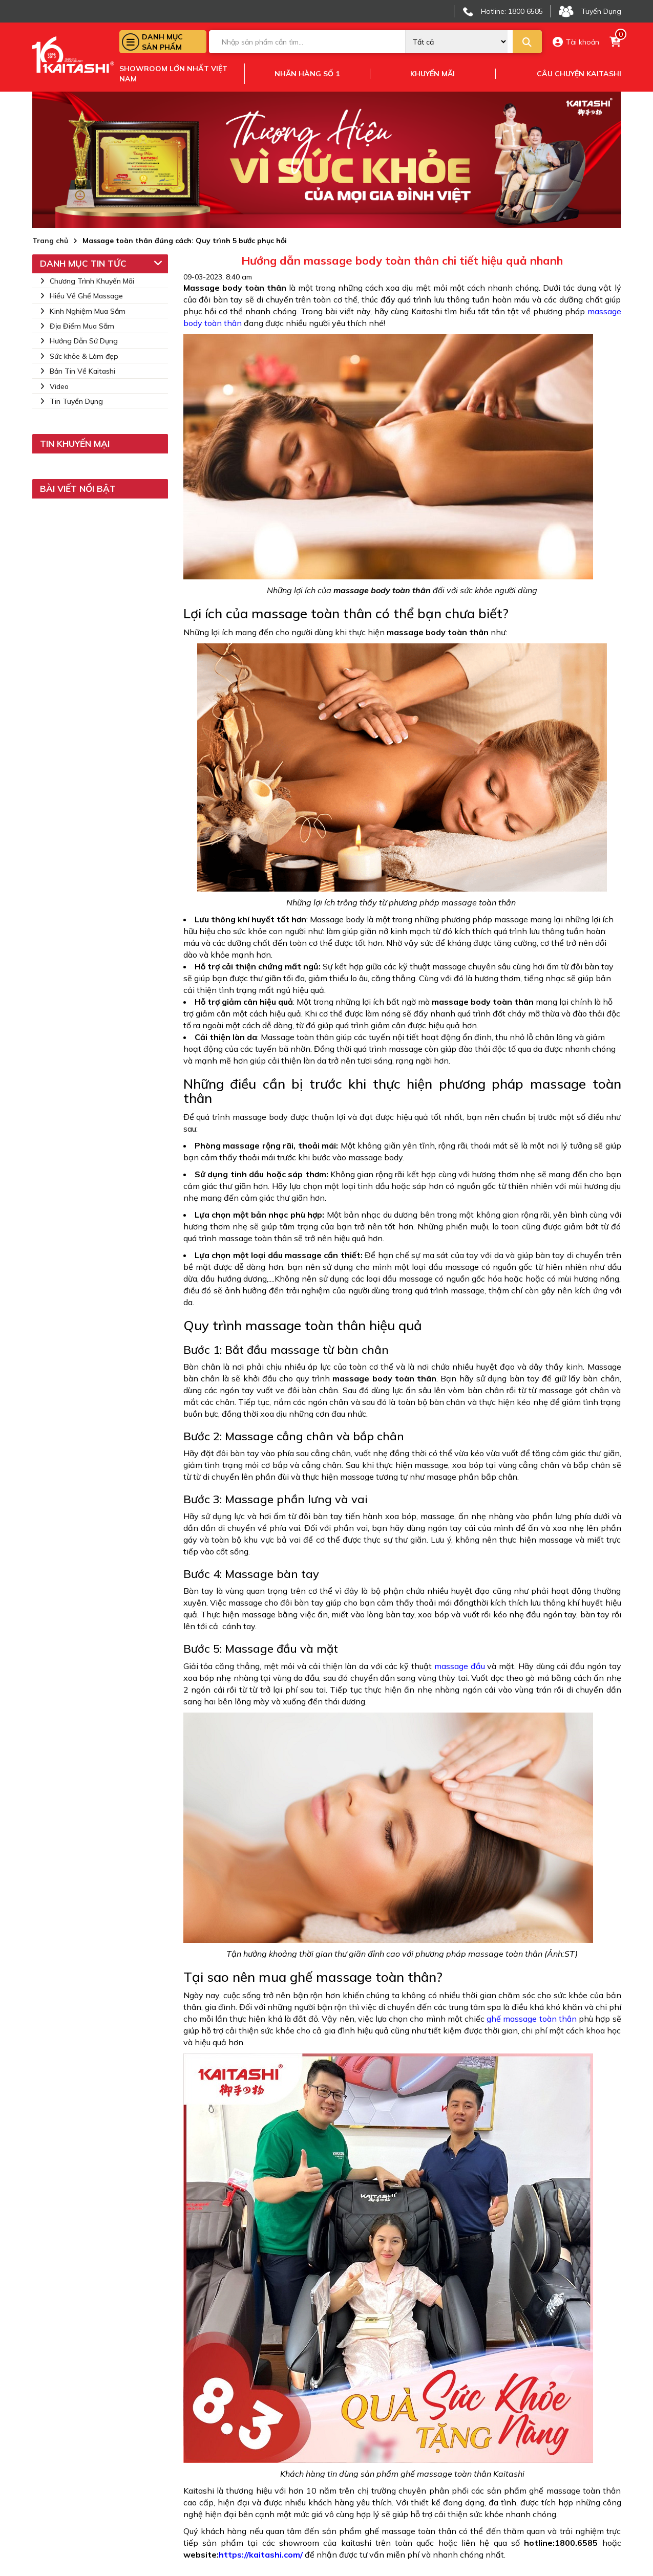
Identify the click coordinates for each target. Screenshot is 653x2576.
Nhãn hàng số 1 (307, 73)
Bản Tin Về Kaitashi (77, 371)
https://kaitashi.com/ (261, 2554)
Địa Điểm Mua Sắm (77, 326)
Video (54, 386)
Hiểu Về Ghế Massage (81, 295)
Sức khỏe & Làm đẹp (79, 356)
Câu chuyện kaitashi (579, 73)
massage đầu (459, 1666)
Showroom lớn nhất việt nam (173, 73)
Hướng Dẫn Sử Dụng (79, 340)
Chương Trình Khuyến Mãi (87, 281)
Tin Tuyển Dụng (71, 401)
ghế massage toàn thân (532, 2019)
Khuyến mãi (432, 73)
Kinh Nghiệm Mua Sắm (82, 311)
